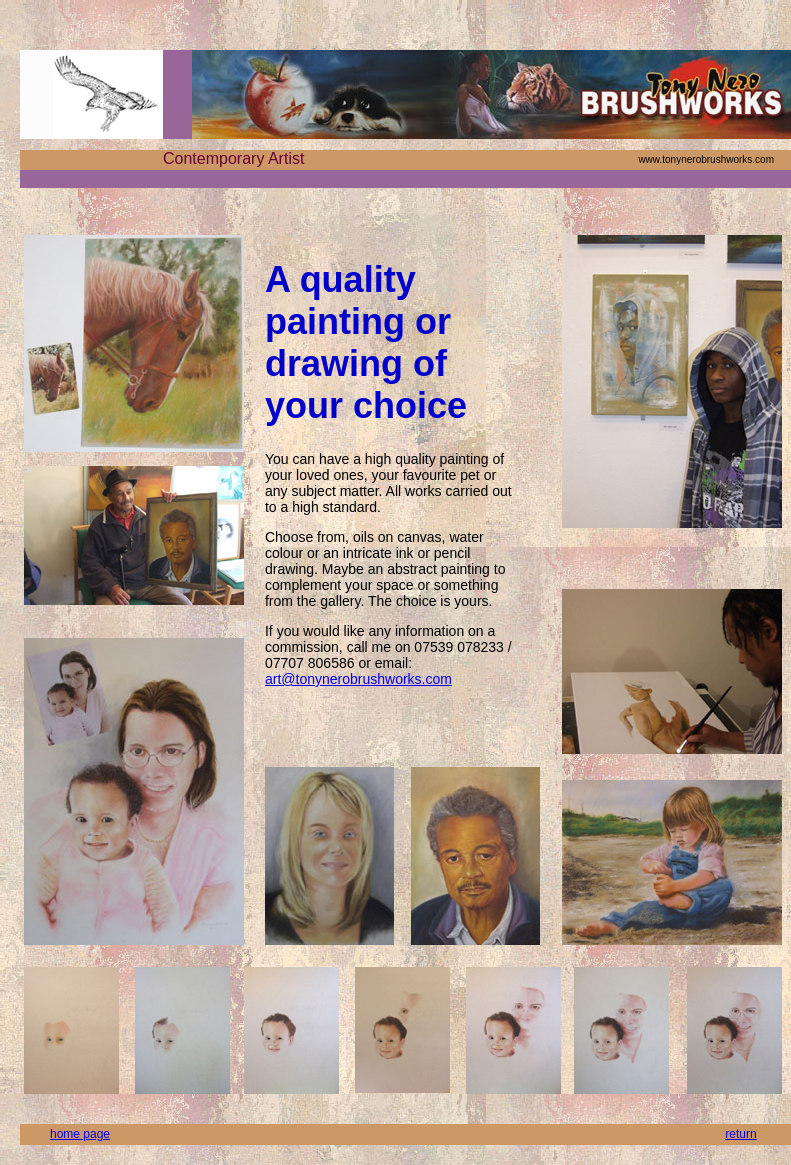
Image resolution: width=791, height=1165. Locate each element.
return (740, 1134)
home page (80, 1134)
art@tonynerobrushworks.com (358, 679)
